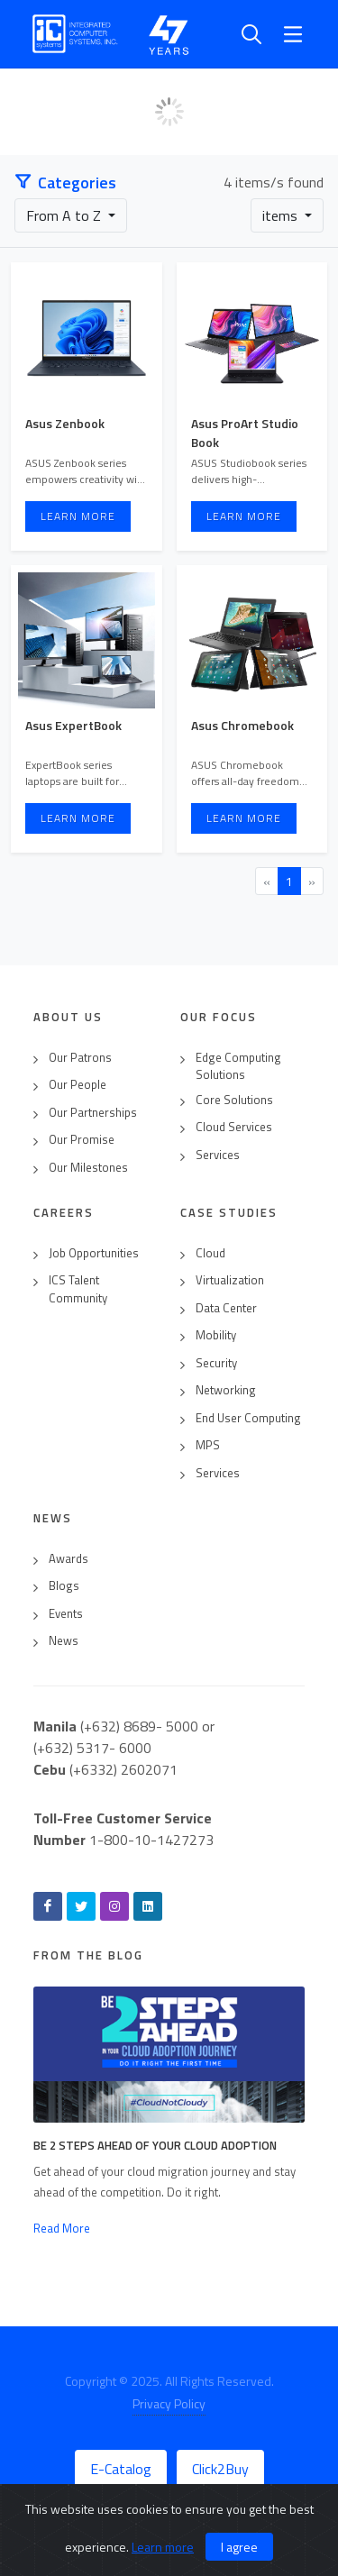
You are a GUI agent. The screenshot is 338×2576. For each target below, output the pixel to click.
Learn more (163, 2546)
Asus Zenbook (65, 423)
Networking (226, 1390)
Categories (65, 182)
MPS (208, 1445)
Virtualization (230, 1280)
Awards (68, 1558)
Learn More (78, 516)
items (281, 215)
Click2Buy (220, 2469)
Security (216, 1363)
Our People (77, 1084)
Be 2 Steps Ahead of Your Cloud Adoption (155, 2145)
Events (66, 1613)
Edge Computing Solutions (238, 1066)
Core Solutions (234, 1100)
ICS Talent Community (78, 1289)
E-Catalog (120, 2469)
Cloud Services (234, 1127)
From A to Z (65, 215)
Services (218, 1155)
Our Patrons (80, 1057)
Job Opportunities (94, 1253)
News (63, 1640)
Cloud (210, 1253)
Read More (61, 2228)
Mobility (216, 1335)
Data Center (226, 1308)
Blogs (64, 1585)
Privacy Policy (169, 2403)
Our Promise (81, 1139)
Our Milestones (88, 1167)
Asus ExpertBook (73, 725)
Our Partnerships (93, 1112)
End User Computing (248, 1418)
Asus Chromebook (242, 725)
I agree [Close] (239, 2546)
